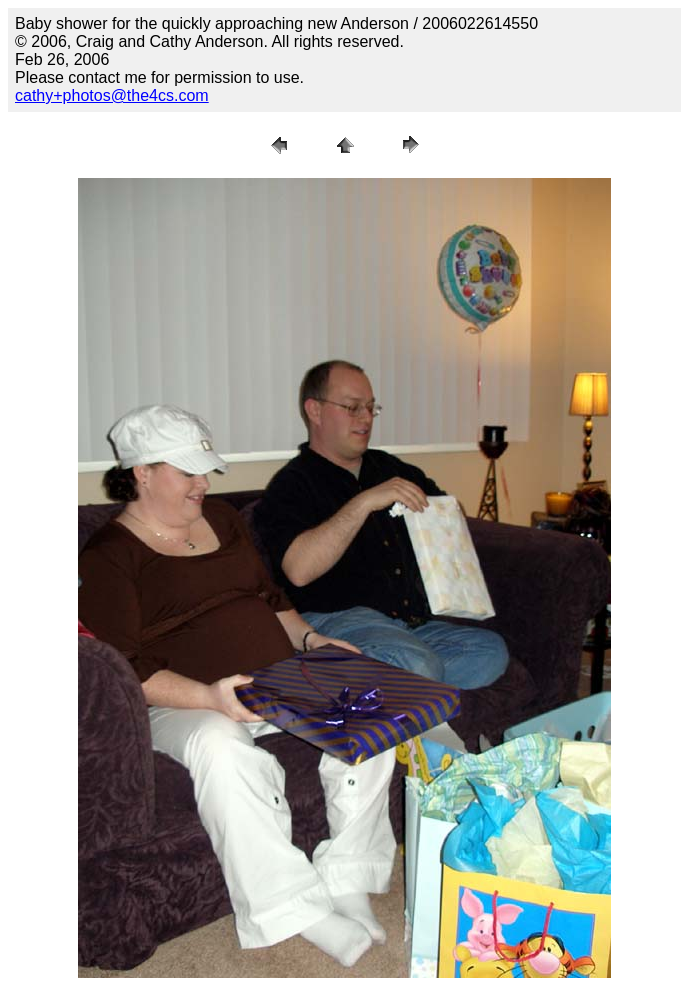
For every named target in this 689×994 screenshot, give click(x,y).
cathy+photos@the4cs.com (112, 95)
